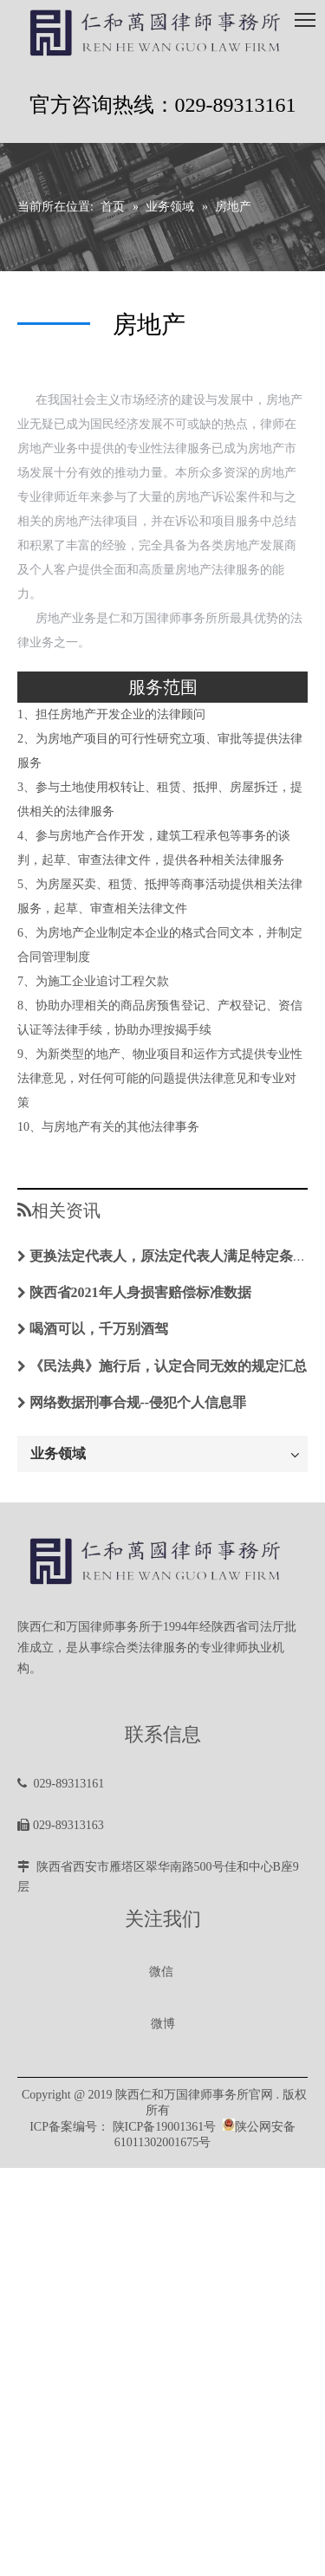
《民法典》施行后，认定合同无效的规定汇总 (168, 1366)
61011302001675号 (162, 2142)
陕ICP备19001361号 (165, 2126)
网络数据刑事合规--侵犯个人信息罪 (138, 1402)
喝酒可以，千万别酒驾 (98, 1328)
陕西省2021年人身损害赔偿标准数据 (140, 1292)
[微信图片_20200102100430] (163, 1950)
